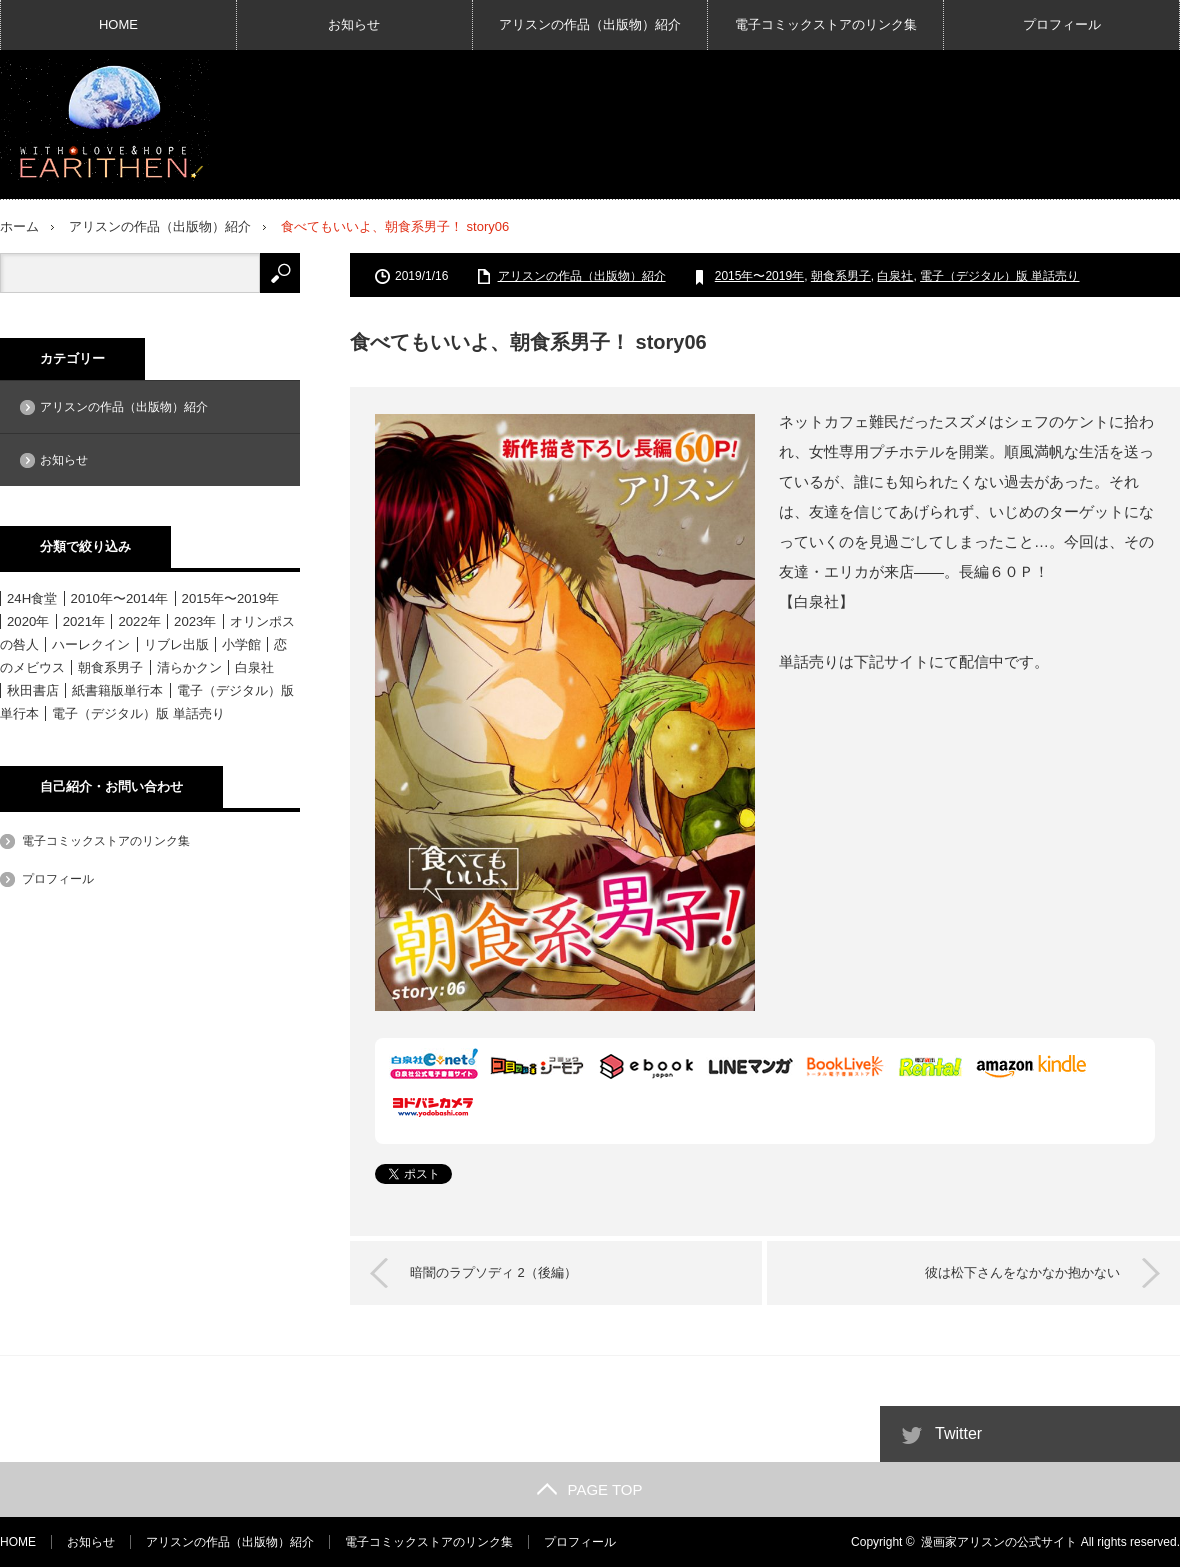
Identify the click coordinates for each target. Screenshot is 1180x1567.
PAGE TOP (589, 1489)
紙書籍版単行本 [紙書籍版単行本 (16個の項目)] (117, 690)
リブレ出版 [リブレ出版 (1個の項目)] (176, 644)
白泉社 (895, 276)
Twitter (958, 1433)
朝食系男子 (841, 276)
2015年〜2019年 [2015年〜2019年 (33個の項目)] (231, 598)
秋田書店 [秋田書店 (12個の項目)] (33, 690)
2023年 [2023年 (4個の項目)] (195, 621)
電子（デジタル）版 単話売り (999, 276)
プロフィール (1062, 24)
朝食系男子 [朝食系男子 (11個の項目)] (110, 667)
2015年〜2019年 (759, 276)
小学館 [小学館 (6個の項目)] (241, 644)
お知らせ (354, 24)
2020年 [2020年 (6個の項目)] (28, 621)
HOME (118, 24)
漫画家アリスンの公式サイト (999, 1542)
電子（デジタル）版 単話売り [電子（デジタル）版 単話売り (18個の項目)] (138, 713)
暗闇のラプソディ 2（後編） (493, 1272)
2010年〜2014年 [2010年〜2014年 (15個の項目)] (120, 598)
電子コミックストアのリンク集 (826, 24)
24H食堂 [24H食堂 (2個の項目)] (32, 598)
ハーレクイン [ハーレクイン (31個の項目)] (91, 644)
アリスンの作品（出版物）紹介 (590, 24)
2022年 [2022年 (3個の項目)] (139, 621)
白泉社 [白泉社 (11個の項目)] (254, 667)
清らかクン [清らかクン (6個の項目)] (189, 667)
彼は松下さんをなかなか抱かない (1022, 1272)
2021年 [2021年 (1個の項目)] (84, 621)
